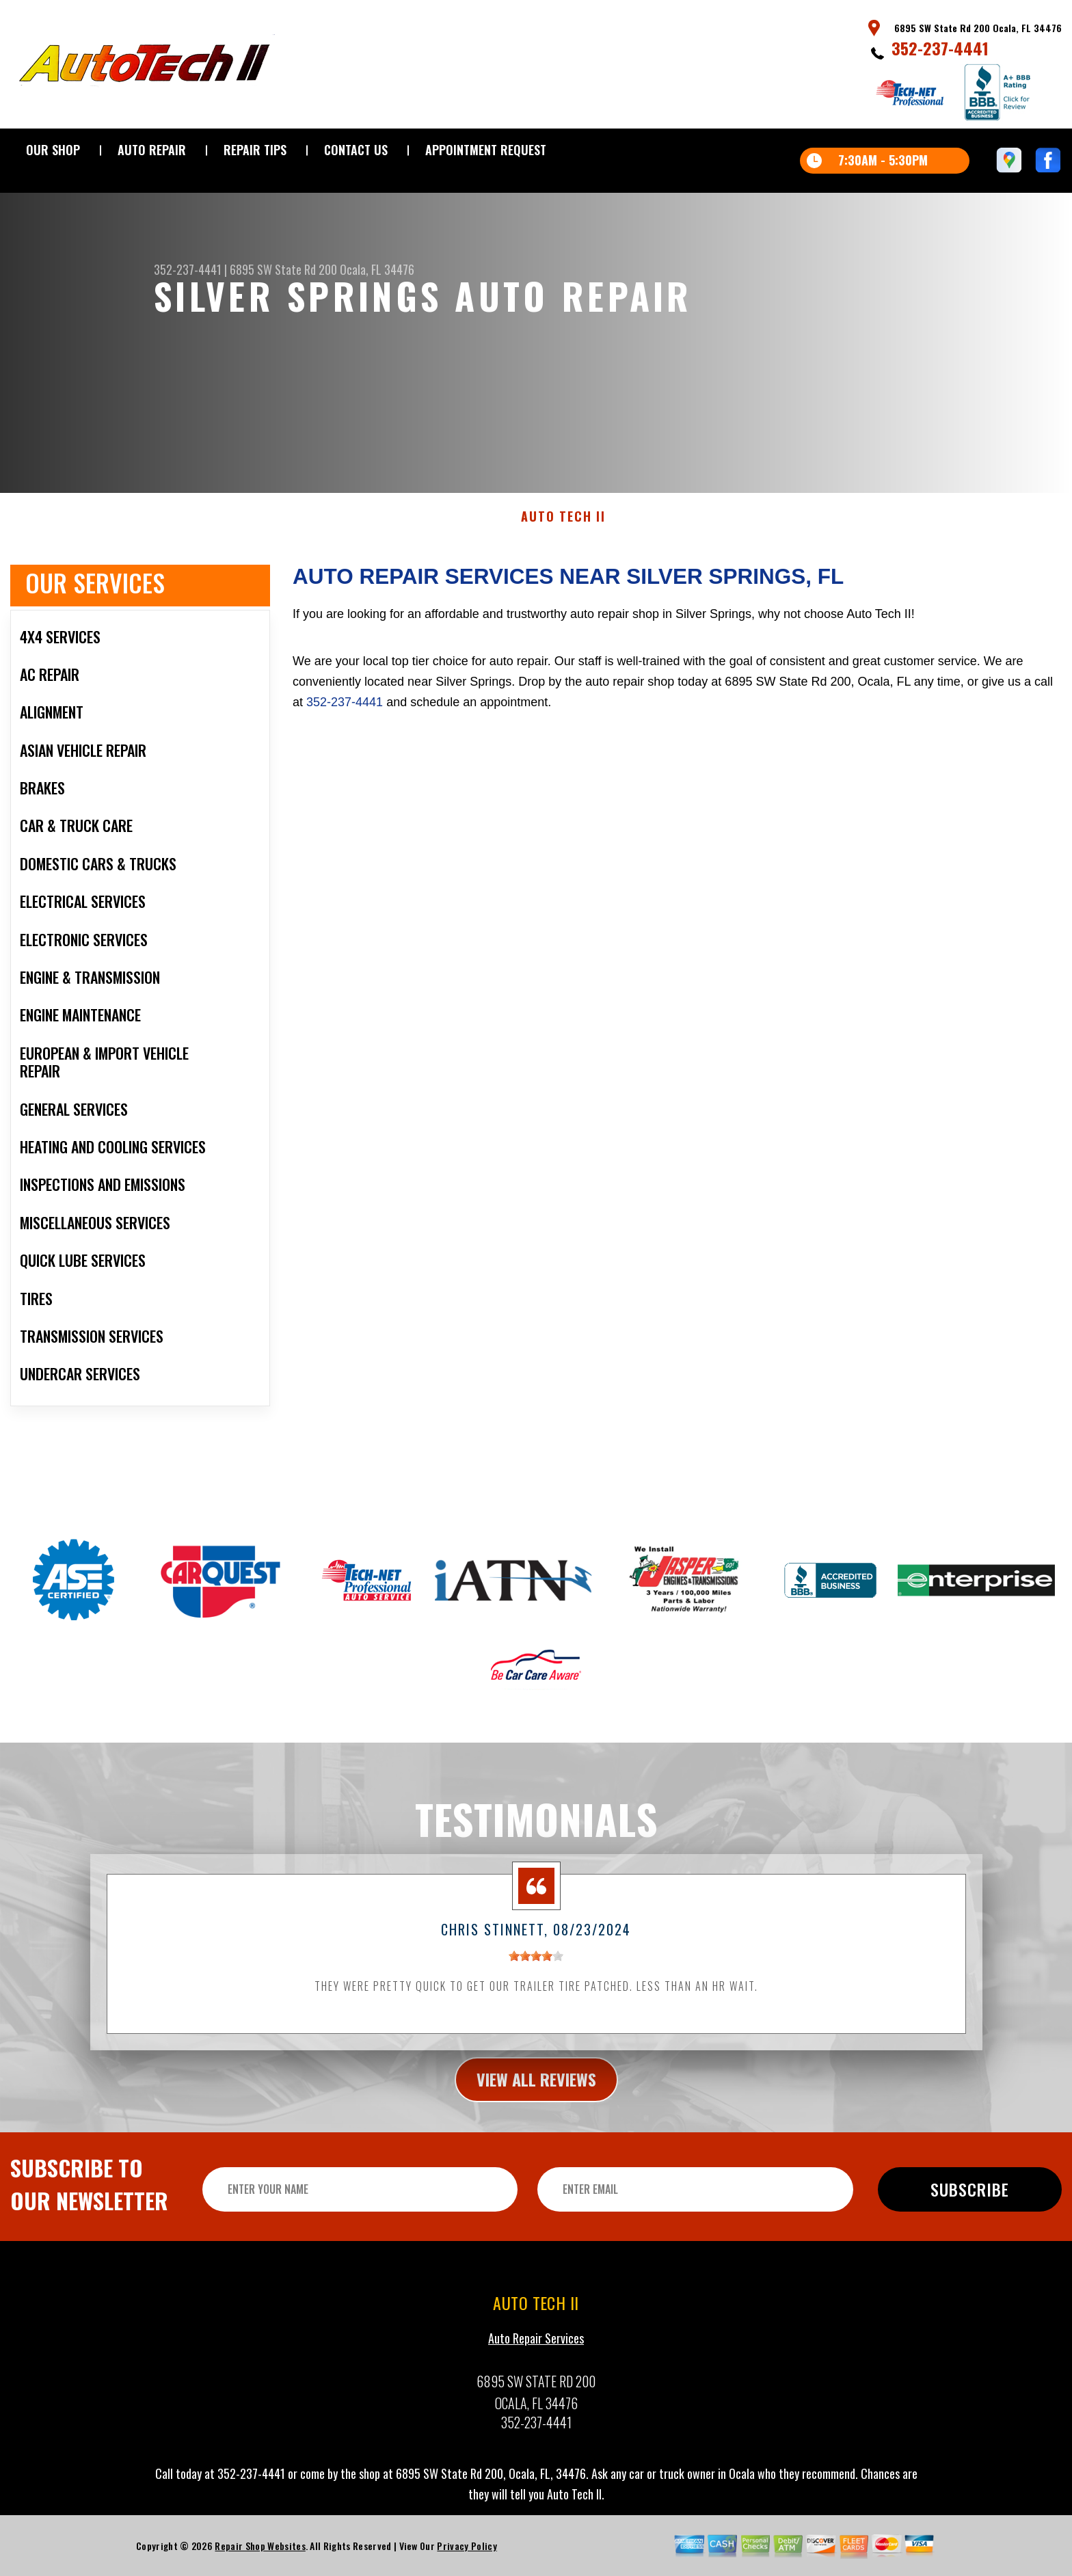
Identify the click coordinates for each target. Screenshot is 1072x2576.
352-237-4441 (940, 48)
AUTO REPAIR (152, 150)
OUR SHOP (53, 150)
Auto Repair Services (536, 2402)
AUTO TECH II (563, 580)
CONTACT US (356, 150)
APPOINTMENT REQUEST (485, 150)
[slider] (536, 2019)
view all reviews (536, 2142)
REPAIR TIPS (255, 150)
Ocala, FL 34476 (377, 269)
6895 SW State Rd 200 (283, 269)
